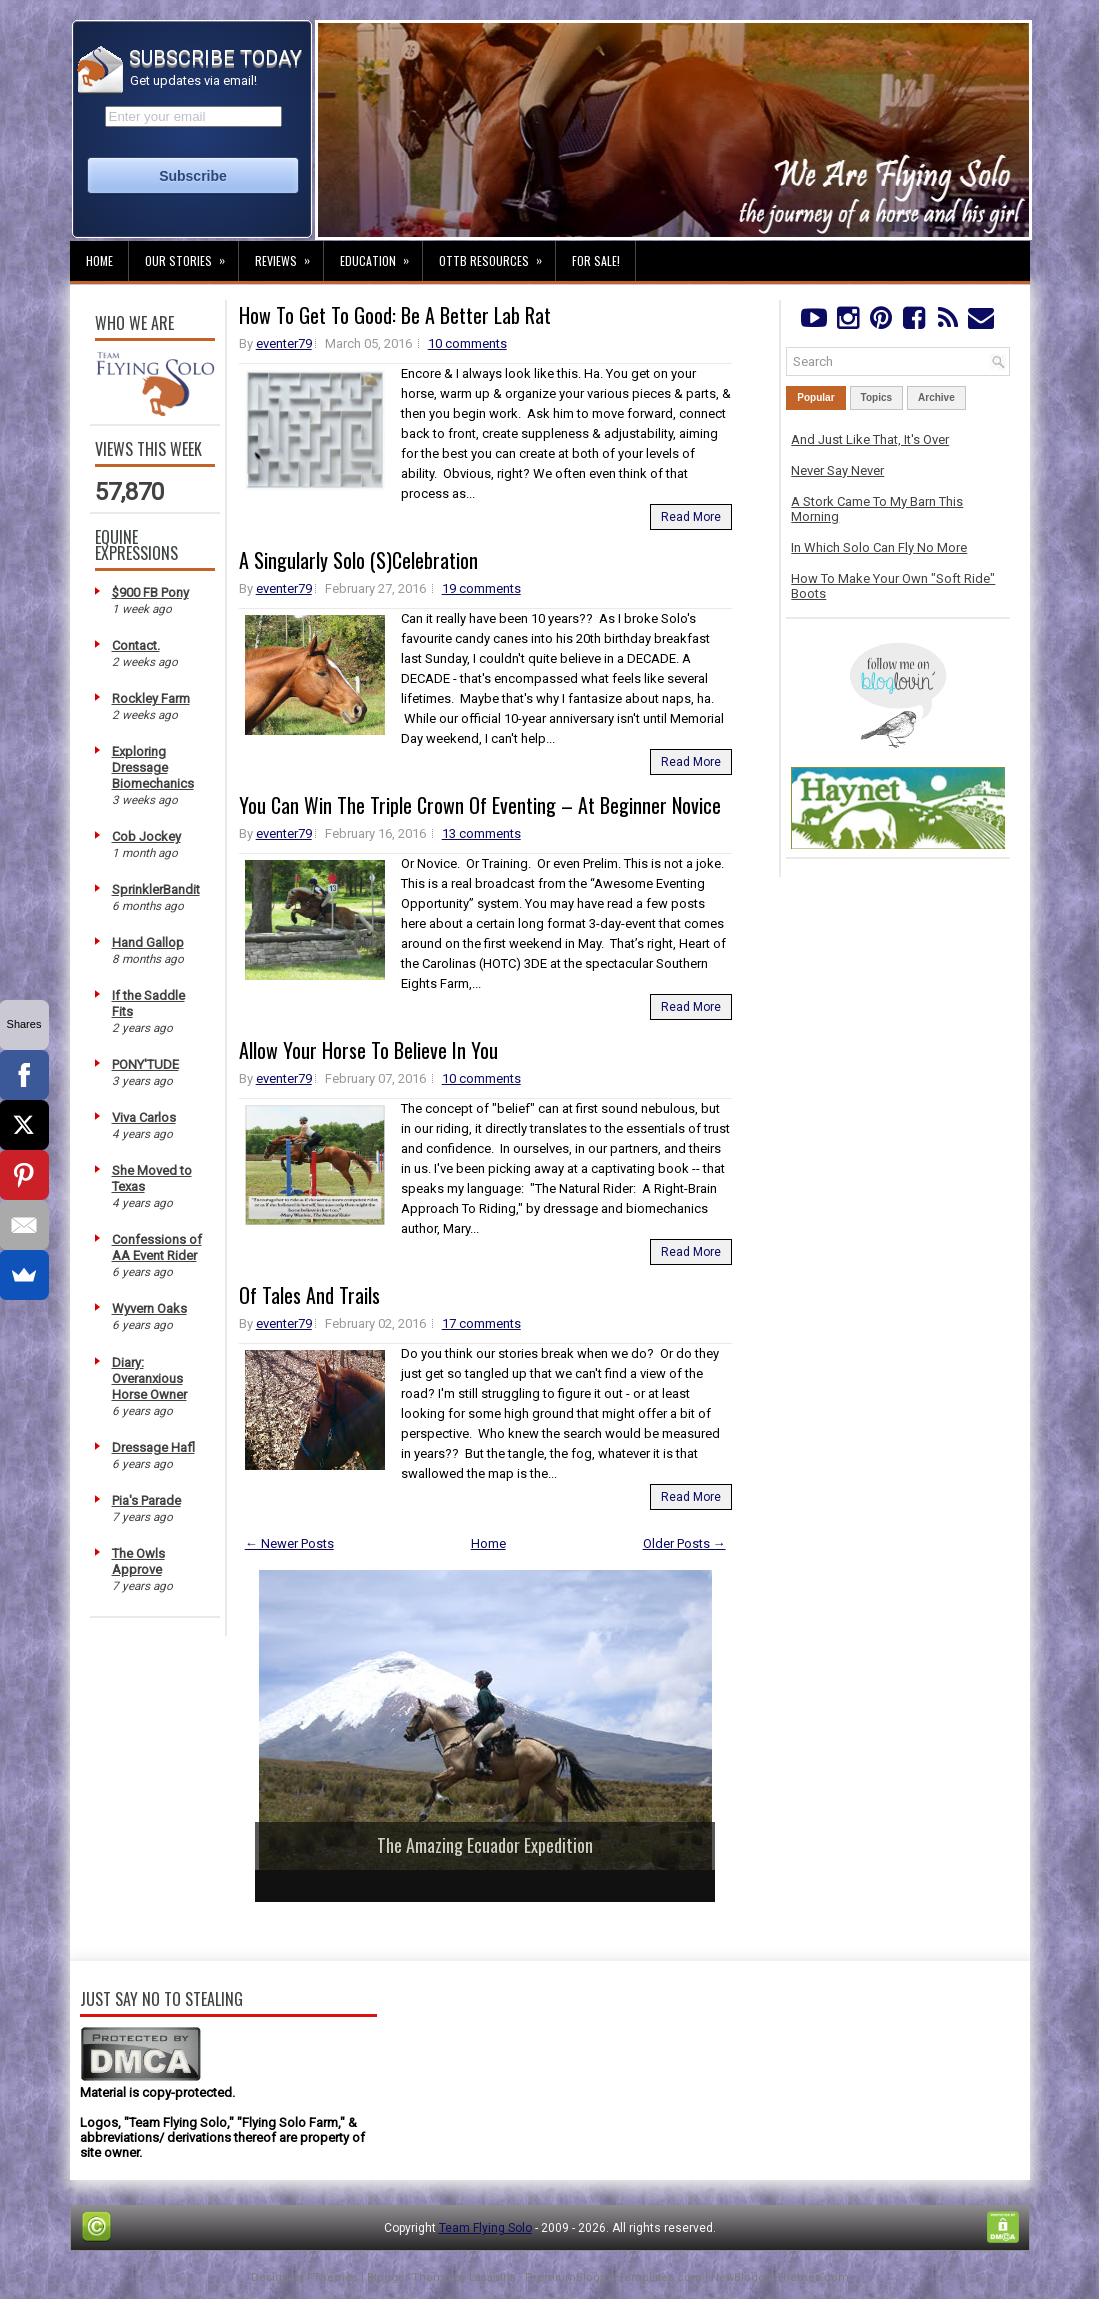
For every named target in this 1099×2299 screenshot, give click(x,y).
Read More (691, 517)
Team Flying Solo (485, 2228)
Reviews (289, 255)
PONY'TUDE (145, 1064)
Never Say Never (837, 470)
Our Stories (191, 255)
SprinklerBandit (156, 889)
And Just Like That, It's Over (870, 439)
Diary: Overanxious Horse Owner (149, 1378)
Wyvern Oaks (149, 1308)
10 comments (467, 343)
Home (99, 260)
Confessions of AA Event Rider (157, 1247)
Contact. (136, 645)
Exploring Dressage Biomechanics (153, 767)
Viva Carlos (144, 1117)
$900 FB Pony (150, 592)
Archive (936, 397)
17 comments (481, 1323)
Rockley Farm (151, 698)
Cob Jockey (146, 836)
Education (381, 255)
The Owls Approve (138, 1561)
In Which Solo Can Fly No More (879, 547)
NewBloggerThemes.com (780, 2277)
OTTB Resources (497, 255)
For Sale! (596, 260)
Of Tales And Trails (309, 1295)
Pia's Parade (146, 1500)
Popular (815, 397)
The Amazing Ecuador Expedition (485, 1845)
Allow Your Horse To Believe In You (368, 1050)
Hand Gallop (148, 942)
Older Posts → (684, 1543)
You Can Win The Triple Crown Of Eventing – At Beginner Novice (480, 805)
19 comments (481, 588)
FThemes (332, 2277)
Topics (876, 397)
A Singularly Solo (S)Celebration (358, 560)
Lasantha (492, 2277)
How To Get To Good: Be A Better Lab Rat (395, 315)
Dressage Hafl (153, 1447)
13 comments (481, 833)
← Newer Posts (289, 1543)
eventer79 (284, 343)
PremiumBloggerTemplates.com (613, 2277)
